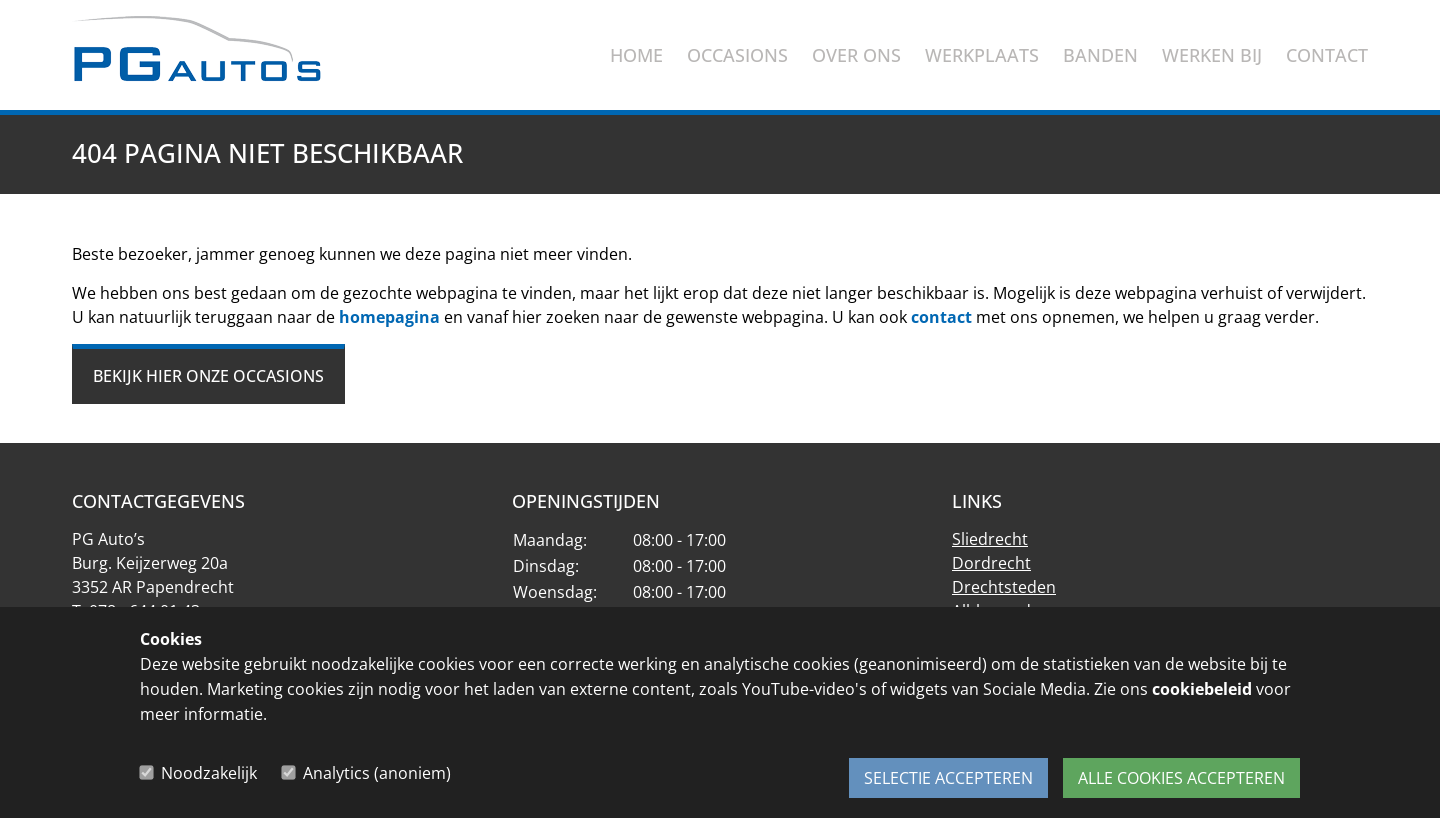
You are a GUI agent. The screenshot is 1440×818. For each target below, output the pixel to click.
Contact (1327, 55)
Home (636, 55)
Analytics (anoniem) (377, 778)
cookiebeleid (1202, 700)
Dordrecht (991, 563)
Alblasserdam (1003, 611)
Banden (1100, 55)
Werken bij (1212, 55)
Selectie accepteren (948, 778)
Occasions (737, 55)
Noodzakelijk (209, 778)
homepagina (389, 317)
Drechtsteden (1004, 587)
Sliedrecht (990, 539)
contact (941, 317)
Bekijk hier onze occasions (208, 376)
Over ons (856, 55)
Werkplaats (982, 55)
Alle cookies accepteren (1181, 778)
